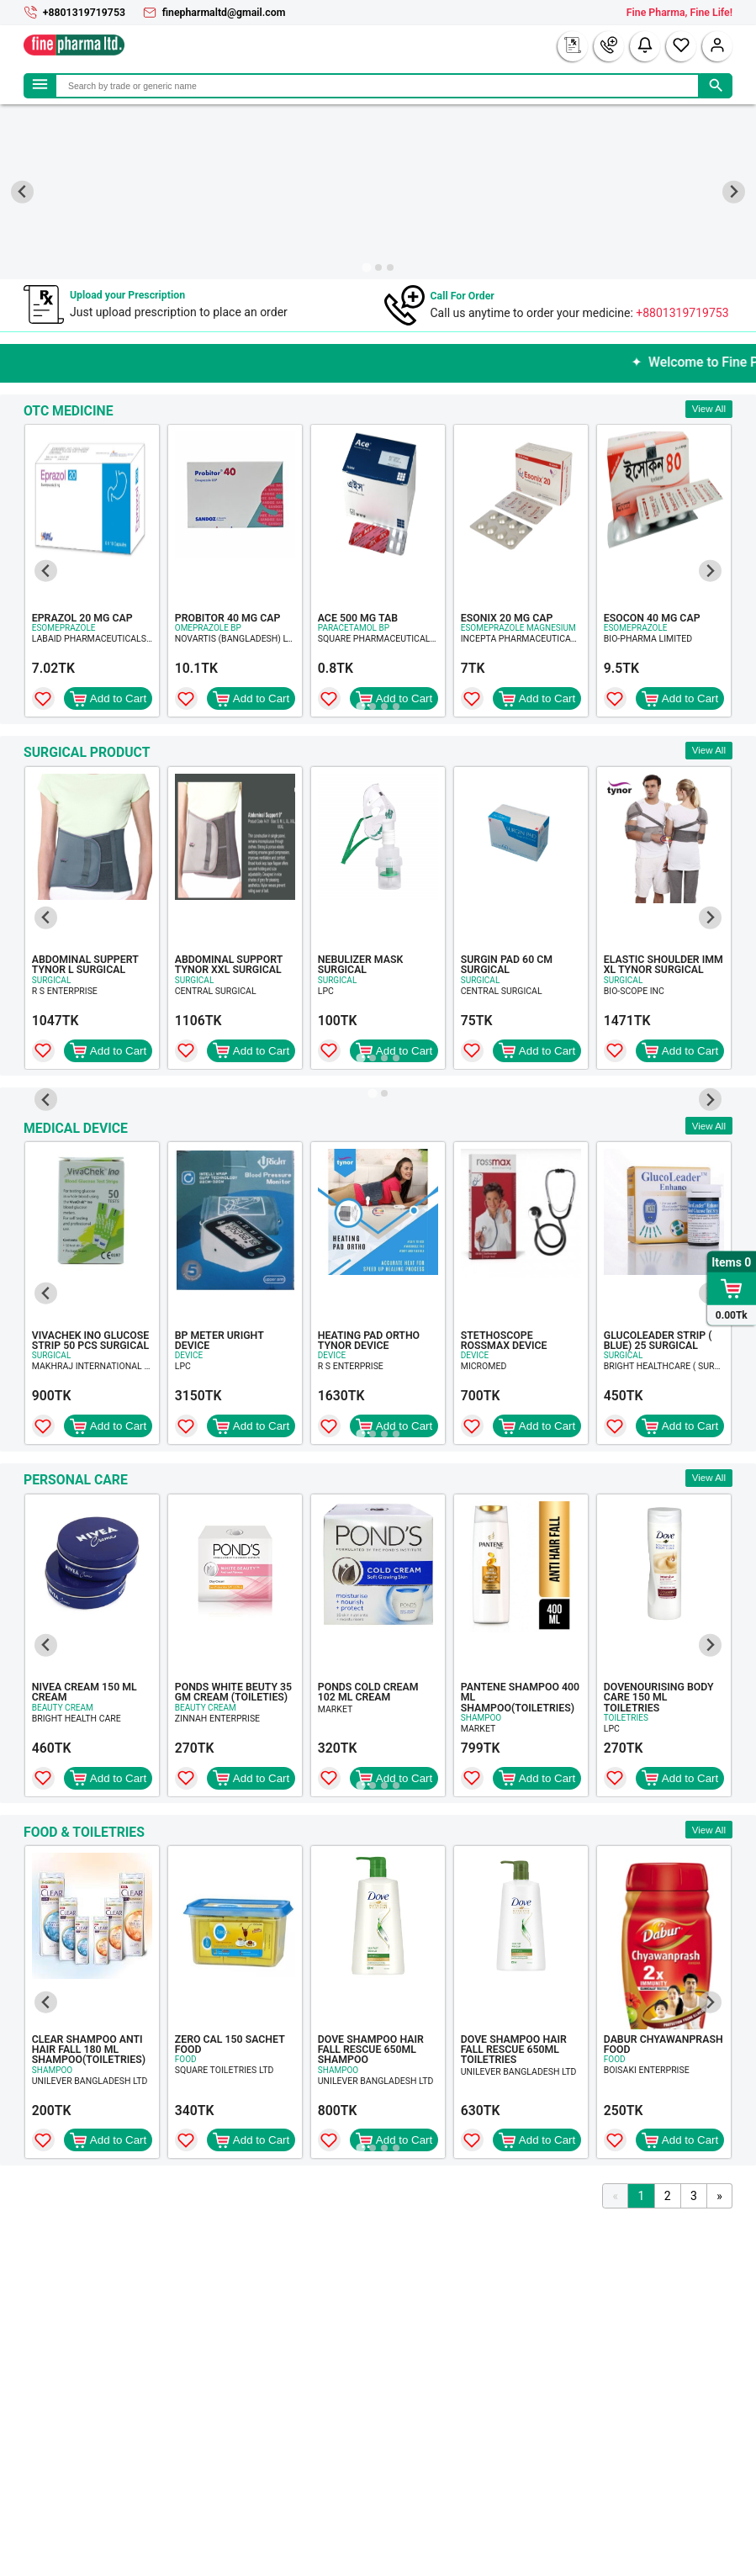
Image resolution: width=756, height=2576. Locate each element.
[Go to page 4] (396, 706)
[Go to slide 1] (366, 267)
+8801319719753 (84, 13)
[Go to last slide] (22, 192)
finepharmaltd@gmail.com (224, 13)
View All (709, 409)
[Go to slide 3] (390, 267)
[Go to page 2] (372, 706)
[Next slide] (733, 192)
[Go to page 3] (384, 706)
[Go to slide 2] (378, 267)
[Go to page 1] (360, 706)
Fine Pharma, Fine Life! (679, 13)
